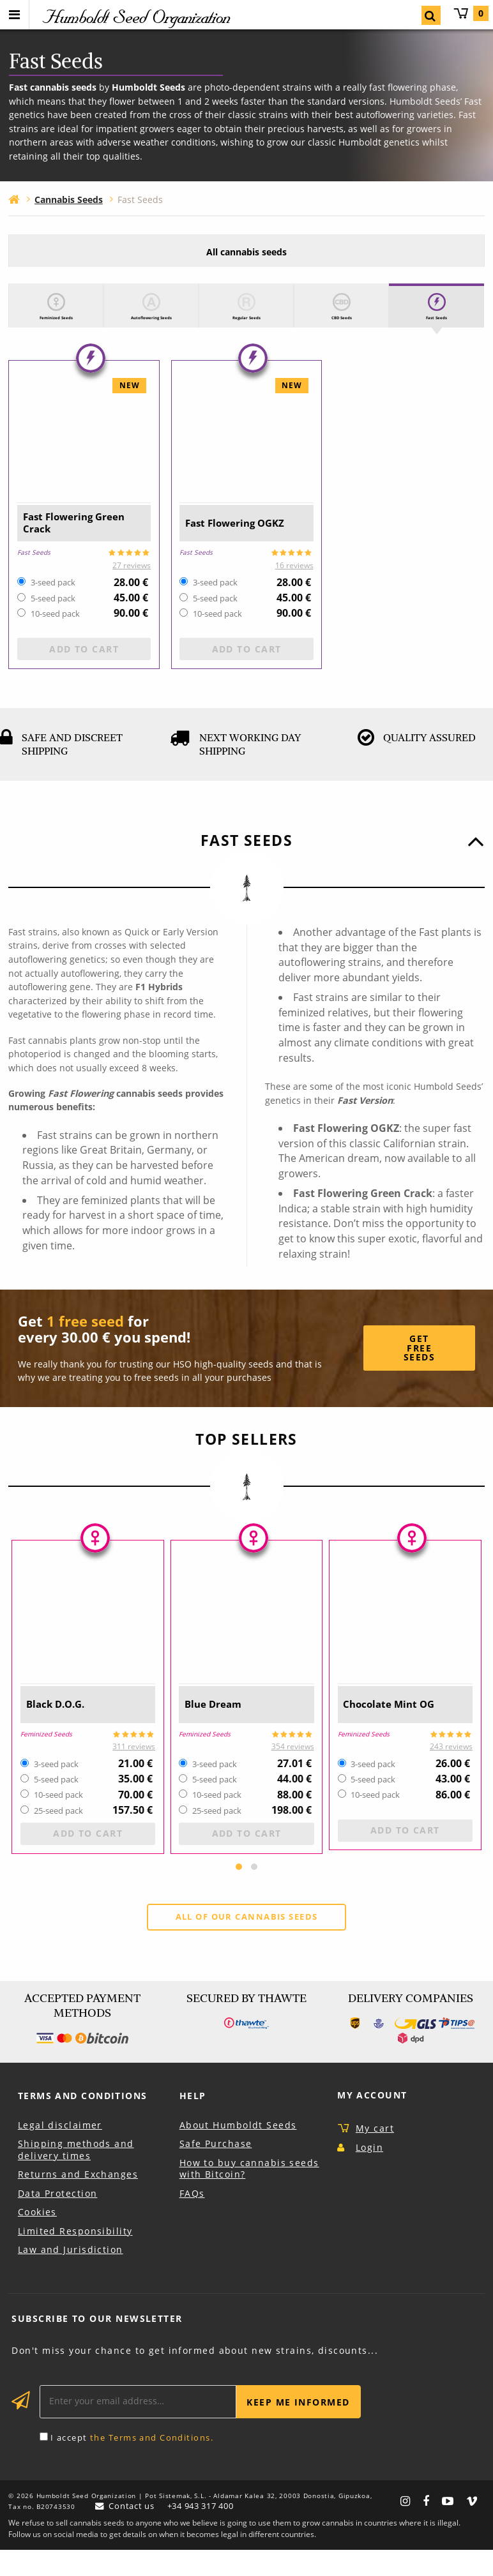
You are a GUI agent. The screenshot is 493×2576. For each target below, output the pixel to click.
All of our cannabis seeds (247, 1942)
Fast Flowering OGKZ (228, 547)
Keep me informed (298, 2428)
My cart (471, 13)
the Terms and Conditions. (151, 2463)
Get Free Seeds (419, 1373)
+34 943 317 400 (204, 2532)
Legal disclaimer (60, 2151)
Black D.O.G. (63, 1729)
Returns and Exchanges (78, 2200)
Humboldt (135, 16)
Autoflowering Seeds (151, 331)
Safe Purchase (215, 2170)
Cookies (37, 2238)
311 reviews (133, 1771)
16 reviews (294, 590)
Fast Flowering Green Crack (66, 547)
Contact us (130, 2532)
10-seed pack (55, 639)
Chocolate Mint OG (399, 1729)
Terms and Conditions (83, 2122)
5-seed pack (53, 624)
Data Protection (58, 2219)
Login (369, 2173)
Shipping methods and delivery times (76, 2176)
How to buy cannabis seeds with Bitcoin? (249, 2195)
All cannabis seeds (246, 252)
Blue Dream (220, 1729)
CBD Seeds (342, 325)
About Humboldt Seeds (238, 2151)
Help (192, 2122)
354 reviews (292, 1771)
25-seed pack (58, 1836)
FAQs (192, 2219)
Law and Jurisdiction (70, 2276)
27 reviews (131, 590)
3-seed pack (53, 608)
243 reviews (451, 1771)
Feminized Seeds (56, 325)
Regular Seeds (246, 325)
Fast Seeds (436, 325)
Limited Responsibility (75, 2257)
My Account (372, 2121)
